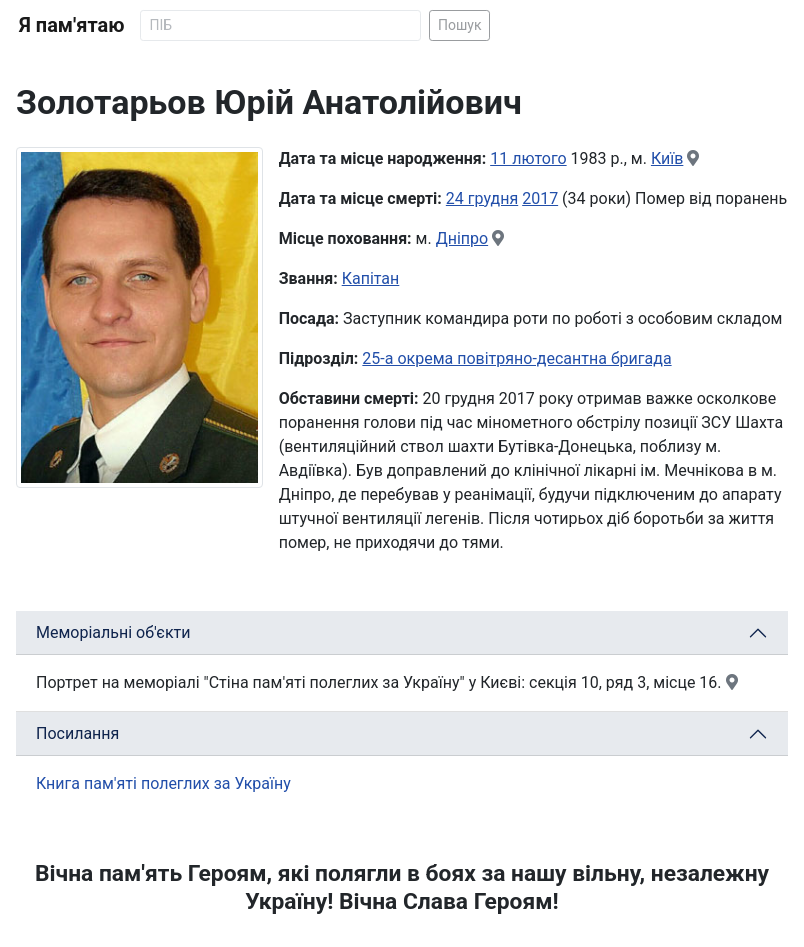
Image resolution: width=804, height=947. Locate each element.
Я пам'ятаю (71, 25)
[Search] (280, 25)
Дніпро (462, 238)
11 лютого (528, 158)
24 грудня (482, 198)
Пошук (460, 25)
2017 (540, 198)
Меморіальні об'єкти (113, 632)
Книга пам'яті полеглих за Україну (163, 783)
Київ (667, 158)
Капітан (371, 278)
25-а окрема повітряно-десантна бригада (516, 358)
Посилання (77, 733)
